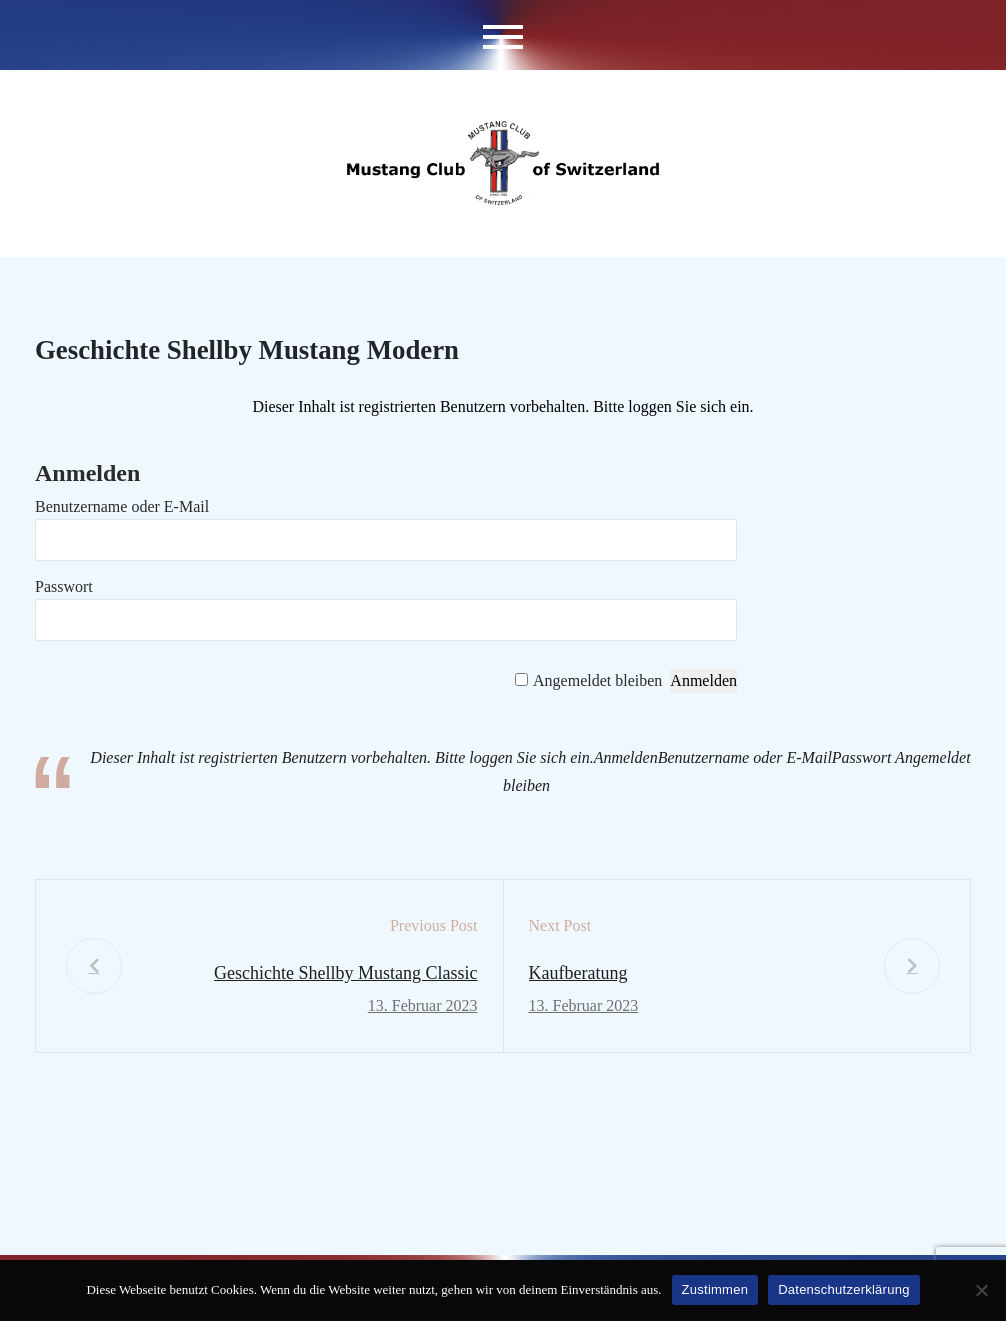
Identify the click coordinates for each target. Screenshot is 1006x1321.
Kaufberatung (578, 973)
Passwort (64, 586)
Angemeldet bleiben (597, 680)
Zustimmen (715, 1289)
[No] (981, 1290)
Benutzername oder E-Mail (122, 506)
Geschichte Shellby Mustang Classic (345, 973)
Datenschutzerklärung (843, 1289)
